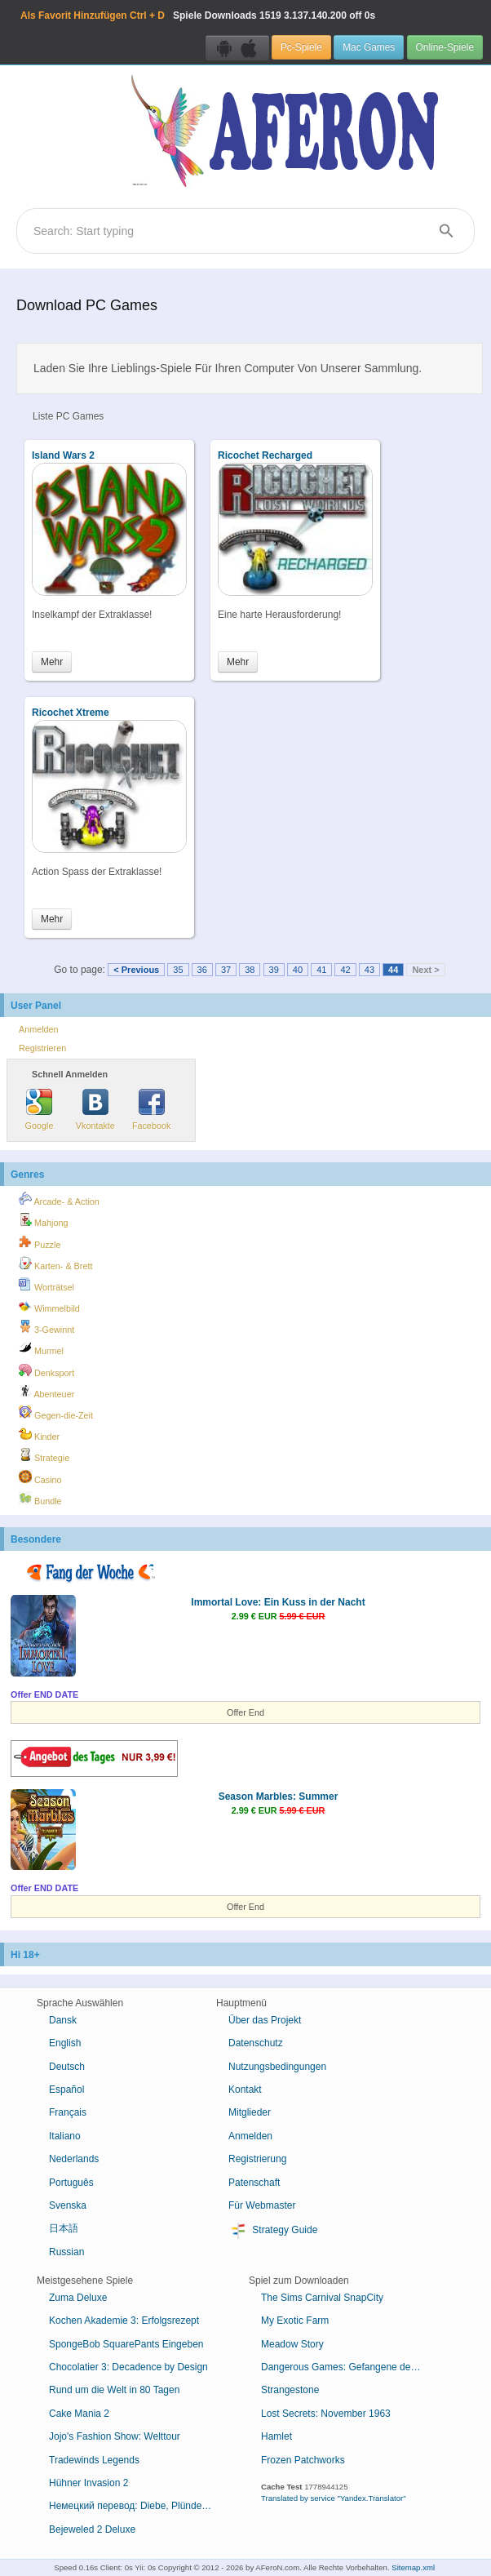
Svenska (67, 2205)
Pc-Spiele (301, 47)
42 (345, 970)
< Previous (136, 970)
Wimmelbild (49, 1306)
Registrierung (257, 2159)
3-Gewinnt (46, 1327)
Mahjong (43, 1220)
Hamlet (276, 2436)
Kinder (39, 1434)
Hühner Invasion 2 (88, 2483)
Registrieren (42, 1048)
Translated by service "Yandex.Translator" (333, 2498)
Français (67, 2112)
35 (178, 970)
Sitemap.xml (413, 2567)
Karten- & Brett (55, 1263)
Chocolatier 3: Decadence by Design (128, 2367)
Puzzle (39, 1242)
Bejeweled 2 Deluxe (92, 2529)
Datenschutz (255, 2043)
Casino (40, 1477)
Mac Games (369, 47)
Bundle (40, 1498)
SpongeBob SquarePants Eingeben (126, 2344)
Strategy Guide (272, 2231)
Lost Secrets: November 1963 (326, 2413)
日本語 (63, 2228)
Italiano (65, 2136)
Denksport (46, 1370)
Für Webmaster (261, 2205)
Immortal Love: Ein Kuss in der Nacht (278, 1602)
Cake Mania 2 (79, 2413)
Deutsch (67, 2066)
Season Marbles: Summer (278, 1796)
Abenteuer (46, 1391)
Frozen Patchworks (303, 2460)
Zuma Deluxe (78, 2297)
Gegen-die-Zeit (56, 1413)
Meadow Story (292, 2344)
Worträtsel (46, 1284)
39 (274, 970)
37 (226, 970)
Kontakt (245, 2089)
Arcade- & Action (59, 1199)
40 (298, 970)
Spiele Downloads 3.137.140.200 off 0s (197, 15)
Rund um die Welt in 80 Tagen (114, 2390)
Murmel (41, 1348)
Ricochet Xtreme (70, 712)
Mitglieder (249, 2112)
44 (393, 970)
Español (66, 2089)
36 (202, 970)
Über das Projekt (264, 2020)
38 (249, 970)
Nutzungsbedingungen (277, 2066)
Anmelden (39, 1029)
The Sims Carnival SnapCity (322, 2297)
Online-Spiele (445, 47)
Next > (425, 970)
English (65, 2043)
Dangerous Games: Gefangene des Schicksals (348, 2367)
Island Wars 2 (63, 455)
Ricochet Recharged (265, 455)
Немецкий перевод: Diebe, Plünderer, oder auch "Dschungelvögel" (136, 2506)
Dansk (63, 2020)
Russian (66, 2252)
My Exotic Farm (295, 2320)
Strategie (44, 1455)
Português (71, 2182)
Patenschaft (254, 2182)
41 (321, 970)
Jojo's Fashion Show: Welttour (114, 2436)
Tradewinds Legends (94, 2460)
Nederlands (74, 2159)
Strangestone (290, 2390)
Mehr (52, 662)
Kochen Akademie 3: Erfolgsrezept (124, 2320)
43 (369, 970)
